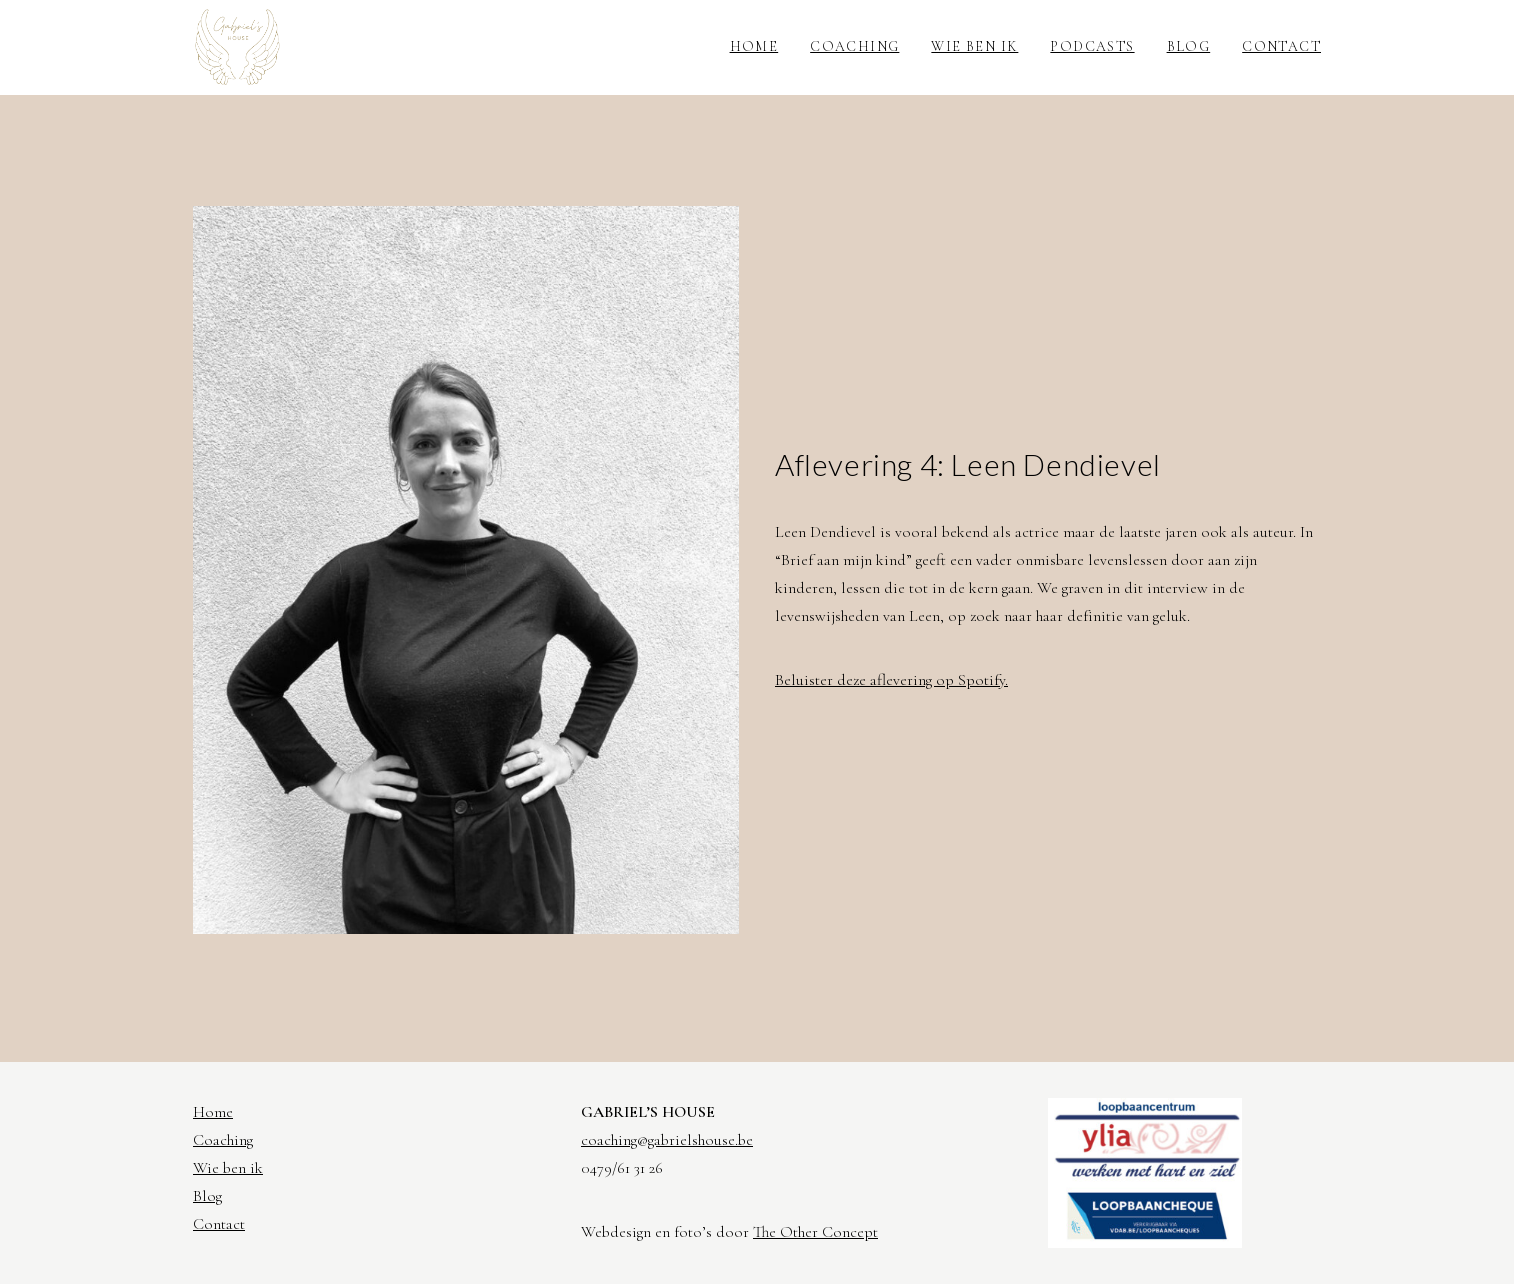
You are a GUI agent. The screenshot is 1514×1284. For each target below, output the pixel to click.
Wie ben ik (974, 46)
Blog (1189, 46)
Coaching (854, 46)
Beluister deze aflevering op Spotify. (891, 680)
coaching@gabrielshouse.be (667, 1140)
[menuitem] (761, 47)
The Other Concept (815, 1232)
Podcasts (1092, 46)
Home (754, 46)
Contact (1281, 46)
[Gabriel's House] (237, 47)
